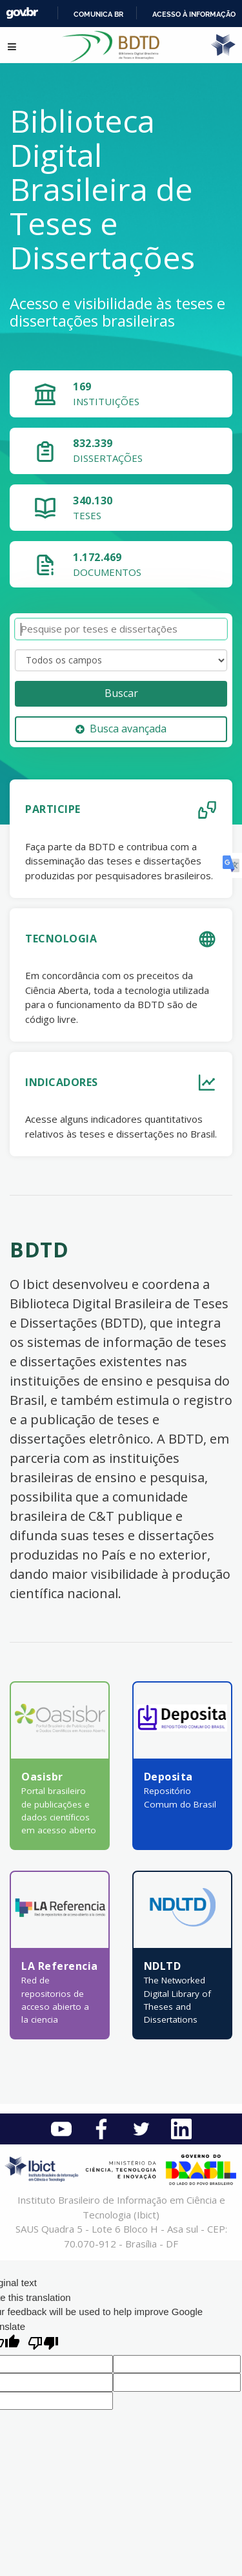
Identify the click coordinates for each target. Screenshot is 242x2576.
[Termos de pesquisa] (121, 629)
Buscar (121, 693)
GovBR (22, 13)
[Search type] (121, 660)
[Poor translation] (43, 2344)
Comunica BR (98, 14)
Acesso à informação (194, 14)
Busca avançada (121, 728)
